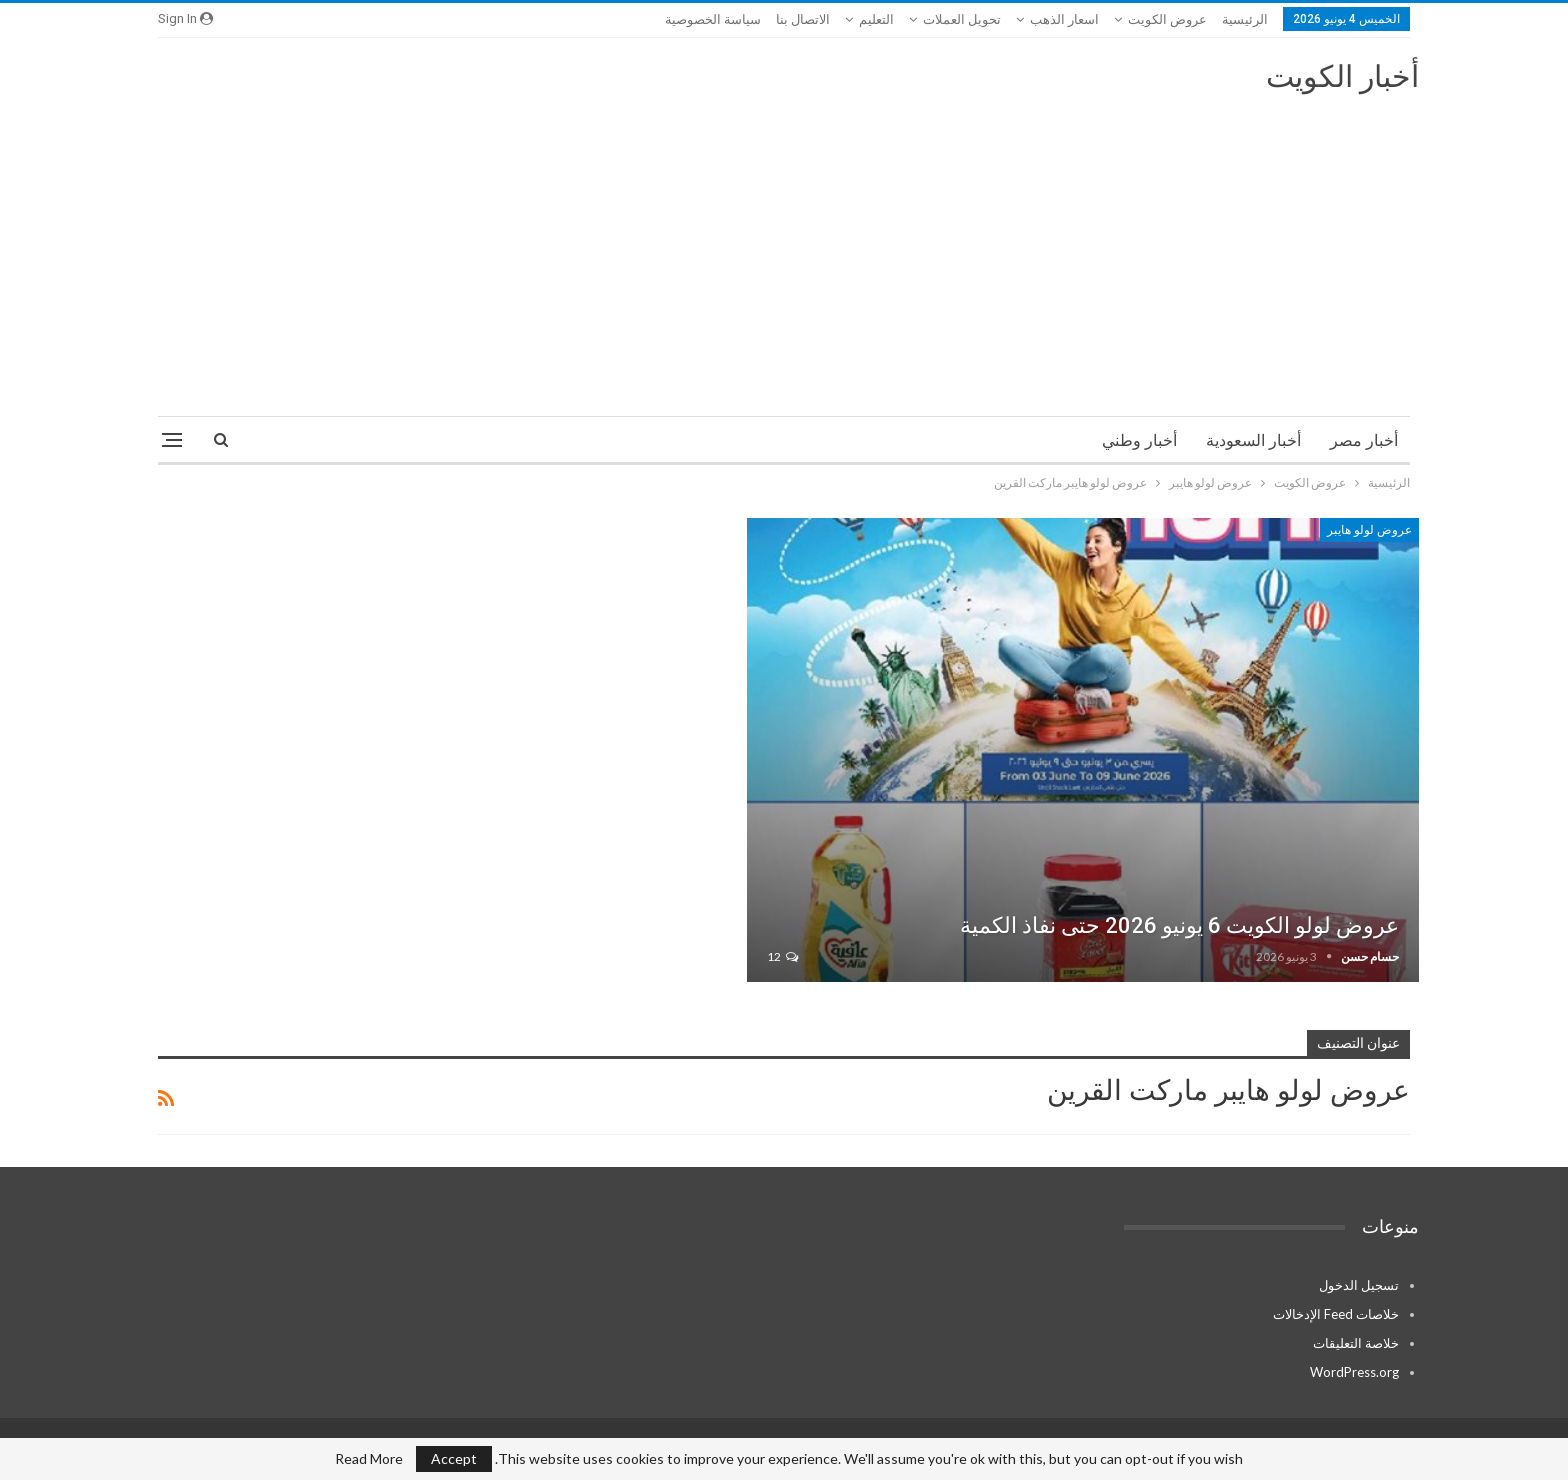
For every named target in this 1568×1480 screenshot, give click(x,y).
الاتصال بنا (803, 19)
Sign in (185, 18)
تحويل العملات (962, 19)
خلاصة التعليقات (1356, 1343)
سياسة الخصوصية (713, 19)
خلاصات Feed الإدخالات (1336, 1314)
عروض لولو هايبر (1369, 530)
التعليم (876, 19)
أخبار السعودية (1253, 440)
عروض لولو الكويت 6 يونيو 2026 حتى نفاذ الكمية (1179, 925)
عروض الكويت (1167, 19)
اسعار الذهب (1064, 19)
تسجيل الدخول (1359, 1285)
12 (782, 956)
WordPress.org (1354, 1372)
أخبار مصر (1364, 440)
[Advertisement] (784, 246)
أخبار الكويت (1342, 76)
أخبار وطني (1139, 440)
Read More (369, 1459)
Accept (454, 1458)
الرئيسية (1245, 19)
